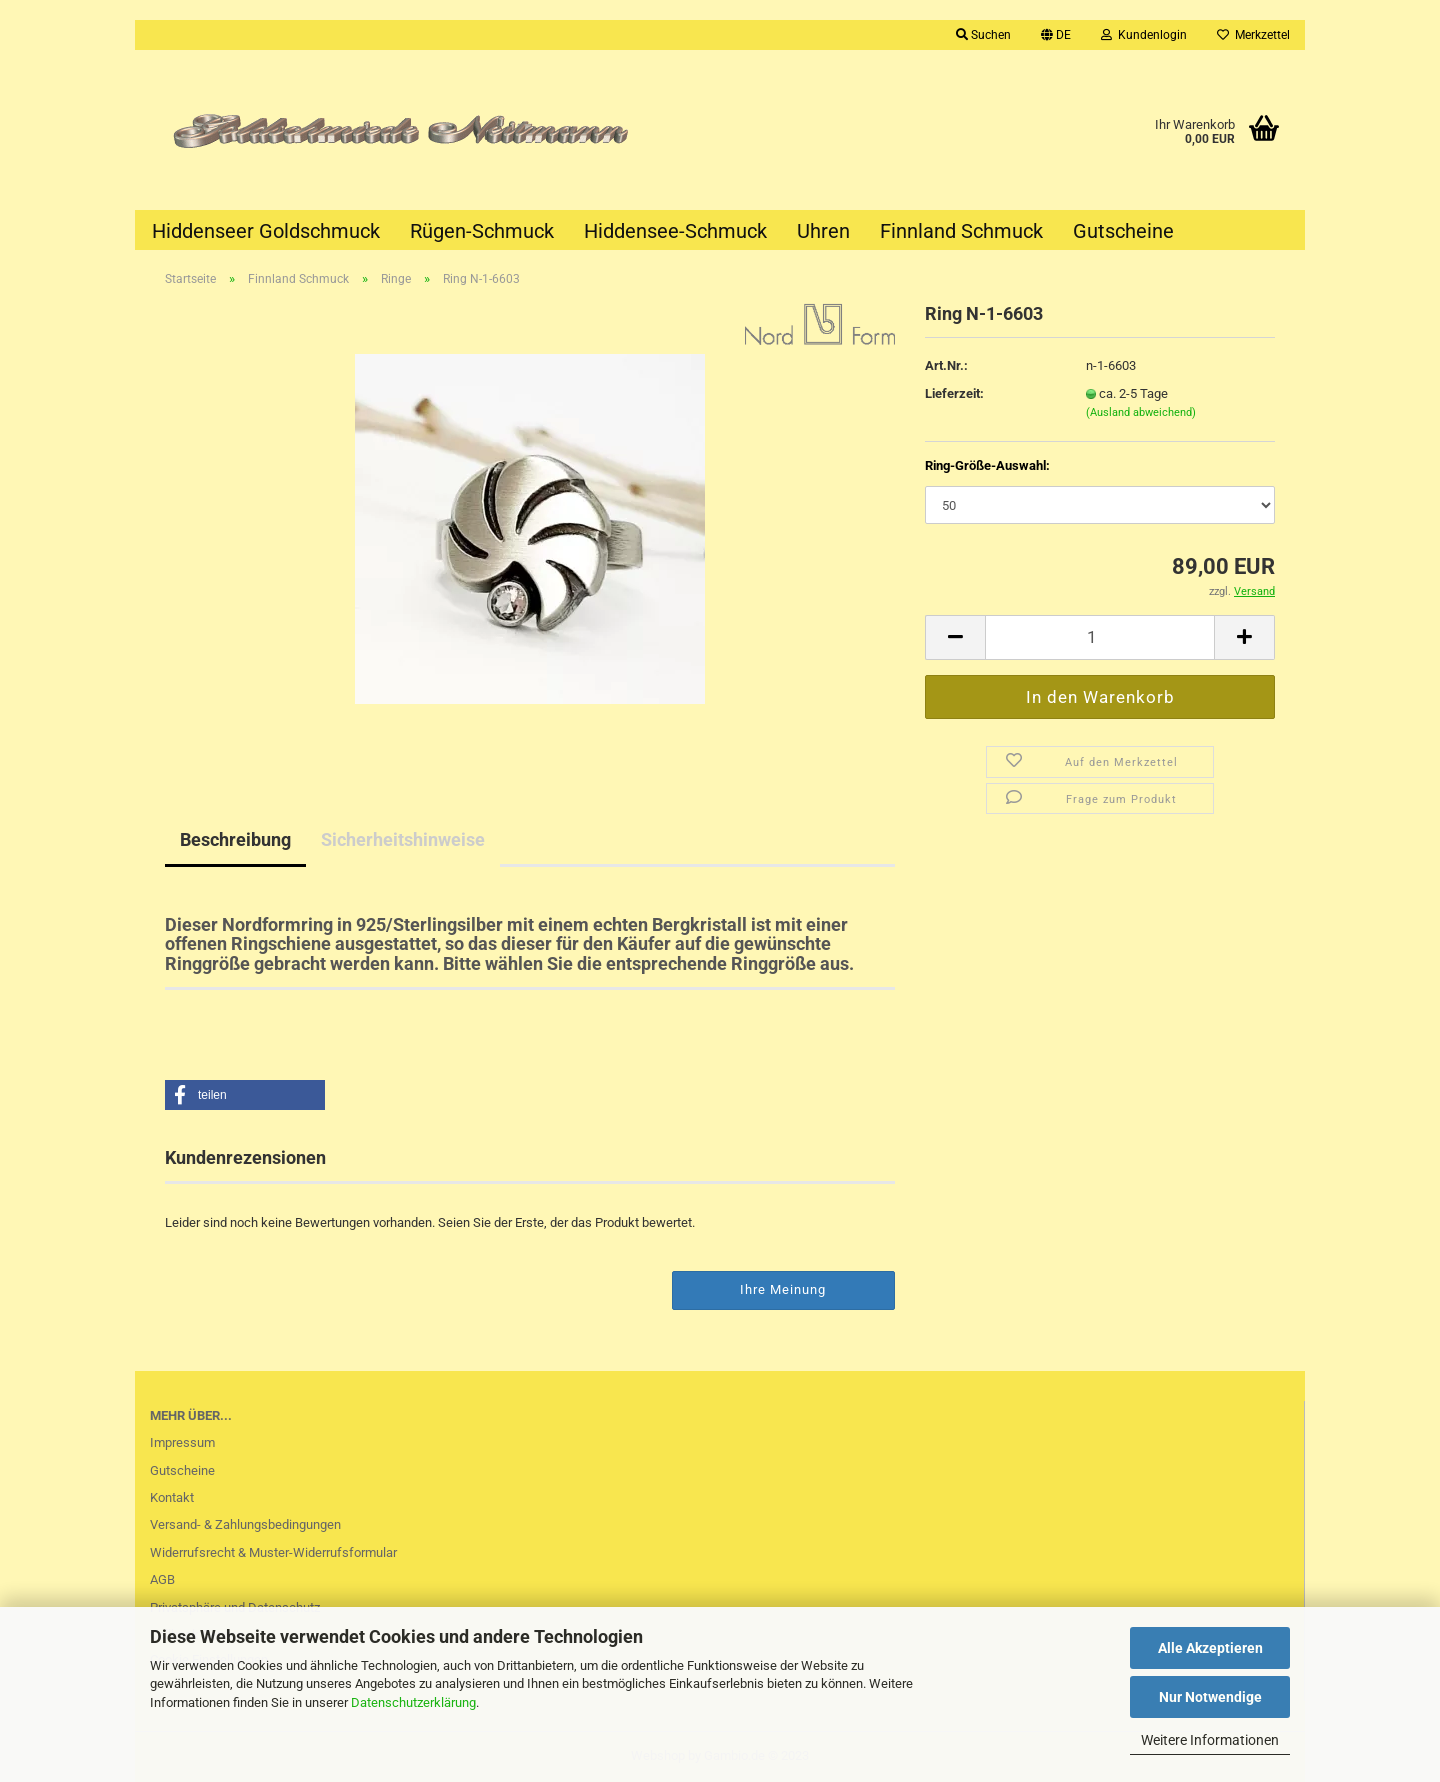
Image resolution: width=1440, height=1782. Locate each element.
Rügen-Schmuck (482, 231)
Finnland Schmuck (961, 231)
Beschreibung (235, 839)
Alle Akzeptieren (1210, 1648)
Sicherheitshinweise (403, 839)
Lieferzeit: (954, 393)
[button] (245, 1095)
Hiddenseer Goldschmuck (266, 231)
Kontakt (172, 1497)
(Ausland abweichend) (1141, 412)
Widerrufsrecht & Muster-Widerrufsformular (273, 1552)
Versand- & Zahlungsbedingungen (245, 1524)
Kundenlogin (1144, 35)
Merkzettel (1253, 35)
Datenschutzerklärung (413, 1702)
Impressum (182, 1442)
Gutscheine (1123, 231)
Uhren (823, 231)
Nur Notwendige (1210, 1697)
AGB (162, 1579)
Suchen (983, 35)
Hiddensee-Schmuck (675, 231)
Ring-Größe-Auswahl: (987, 465)
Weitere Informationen (1210, 1740)
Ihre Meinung (783, 1289)
